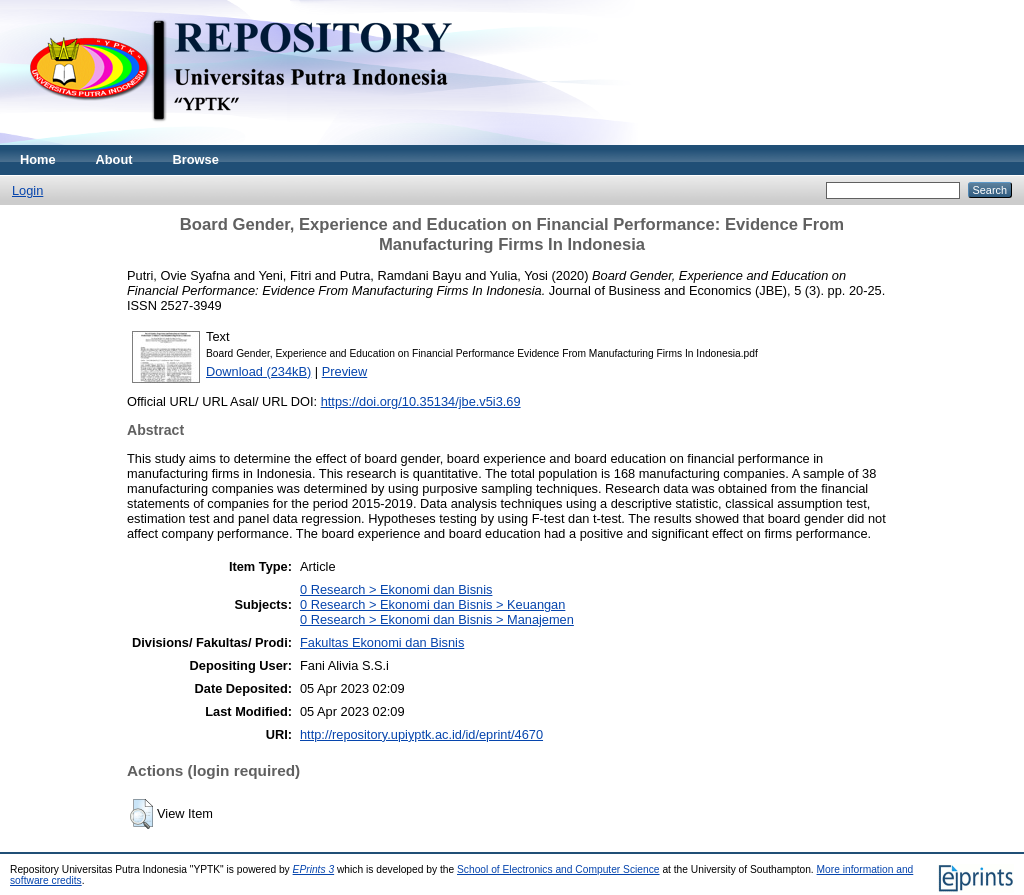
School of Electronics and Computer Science (558, 869)
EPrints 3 (314, 869)
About (114, 159)
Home (38, 159)
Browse (196, 159)
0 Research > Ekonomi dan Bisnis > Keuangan (432, 604)
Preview (345, 371)
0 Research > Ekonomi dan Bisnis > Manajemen (437, 619)
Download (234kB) (258, 371)
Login (27, 190)
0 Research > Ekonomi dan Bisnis (396, 589)
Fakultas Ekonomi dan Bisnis (382, 642)
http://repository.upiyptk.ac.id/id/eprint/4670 (421, 734)
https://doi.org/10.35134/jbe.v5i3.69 (421, 401)
